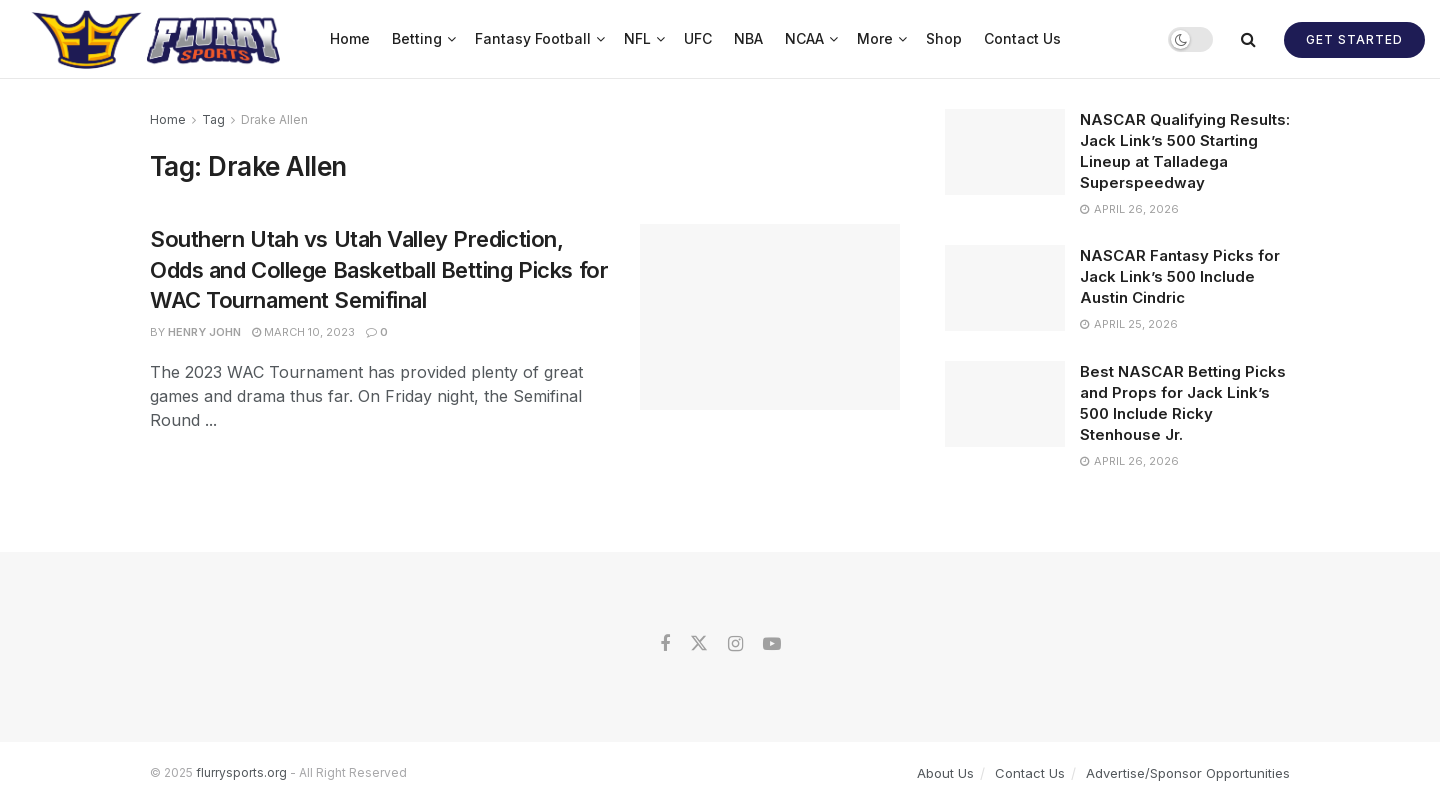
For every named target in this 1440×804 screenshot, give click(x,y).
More (875, 38)
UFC (698, 38)
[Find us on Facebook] (665, 644)
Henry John (204, 332)
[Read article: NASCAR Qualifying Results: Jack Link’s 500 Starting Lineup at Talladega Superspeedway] (1005, 152)
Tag (213, 119)
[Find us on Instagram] (735, 644)
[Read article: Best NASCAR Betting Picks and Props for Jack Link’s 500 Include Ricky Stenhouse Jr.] (1005, 404)
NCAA (804, 38)
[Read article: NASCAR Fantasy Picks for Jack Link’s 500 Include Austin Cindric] (1005, 288)
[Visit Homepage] (158, 39)
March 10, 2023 (303, 332)
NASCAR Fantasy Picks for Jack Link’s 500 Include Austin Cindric (1180, 276)
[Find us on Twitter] (699, 644)
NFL (637, 38)
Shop (944, 38)
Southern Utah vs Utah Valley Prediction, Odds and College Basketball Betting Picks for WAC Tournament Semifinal (379, 270)
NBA (748, 38)
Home (350, 38)
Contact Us (1022, 38)
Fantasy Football (533, 38)
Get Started (1354, 39)
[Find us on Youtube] (772, 644)
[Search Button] (1248, 39)
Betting (417, 38)
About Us (945, 773)
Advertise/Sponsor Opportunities (1188, 773)
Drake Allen (274, 119)
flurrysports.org (241, 772)
